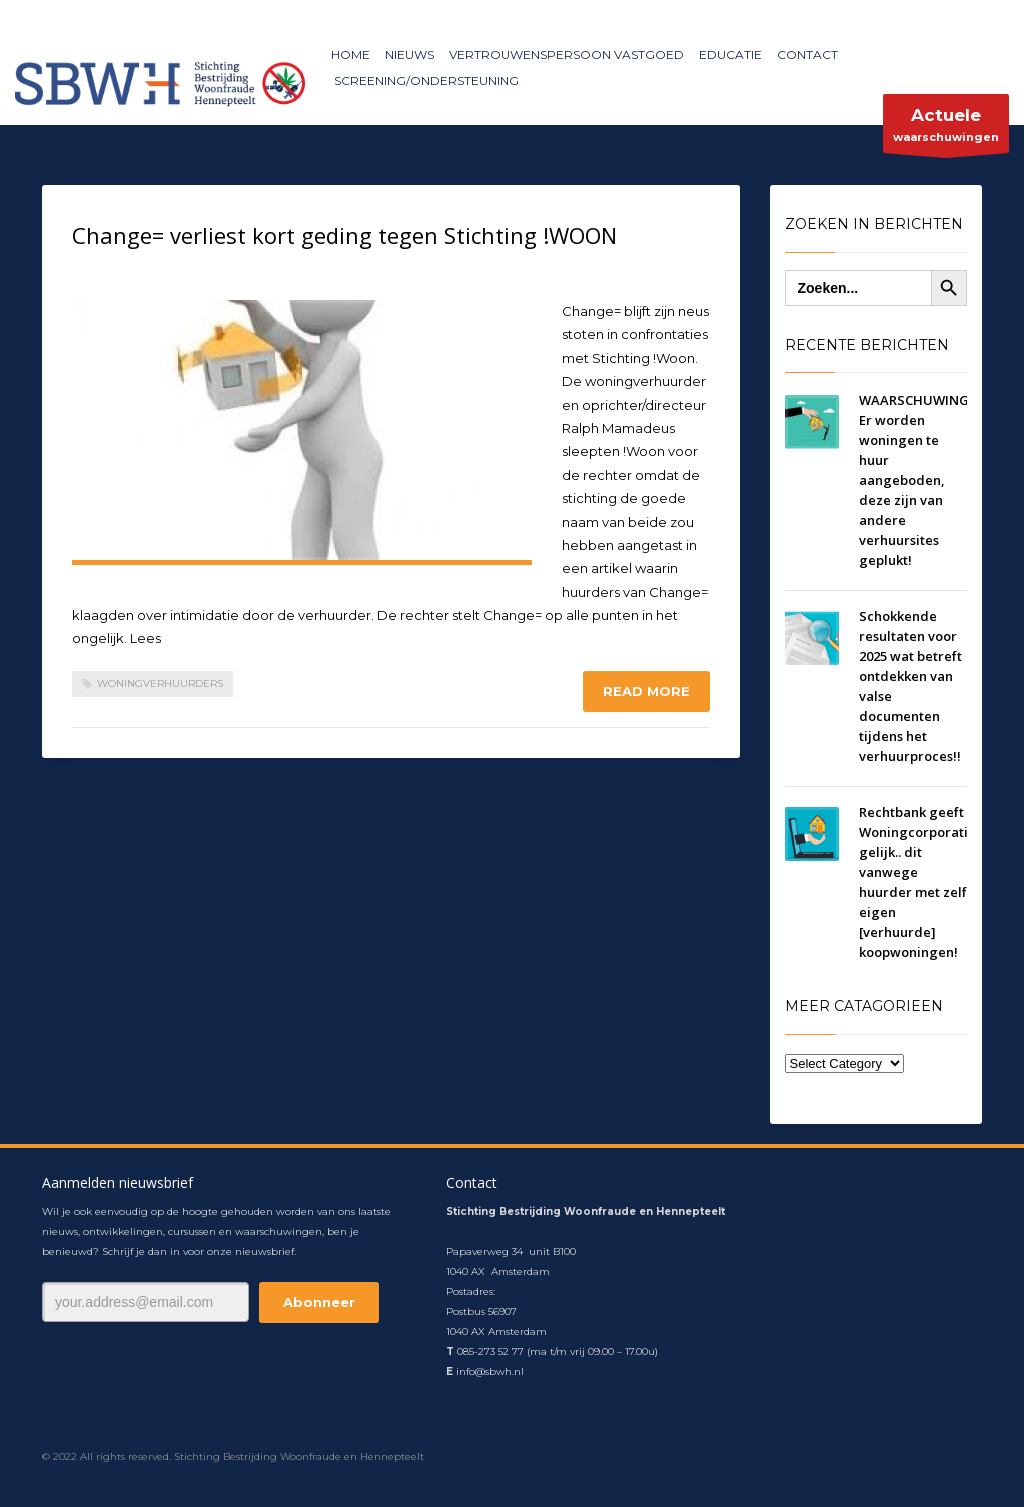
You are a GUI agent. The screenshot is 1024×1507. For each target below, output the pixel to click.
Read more (646, 691)
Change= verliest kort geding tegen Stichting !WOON (344, 235)
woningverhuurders (160, 683)
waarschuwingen (946, 128)
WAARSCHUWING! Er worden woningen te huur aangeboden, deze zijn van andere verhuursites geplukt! (916, 480)
